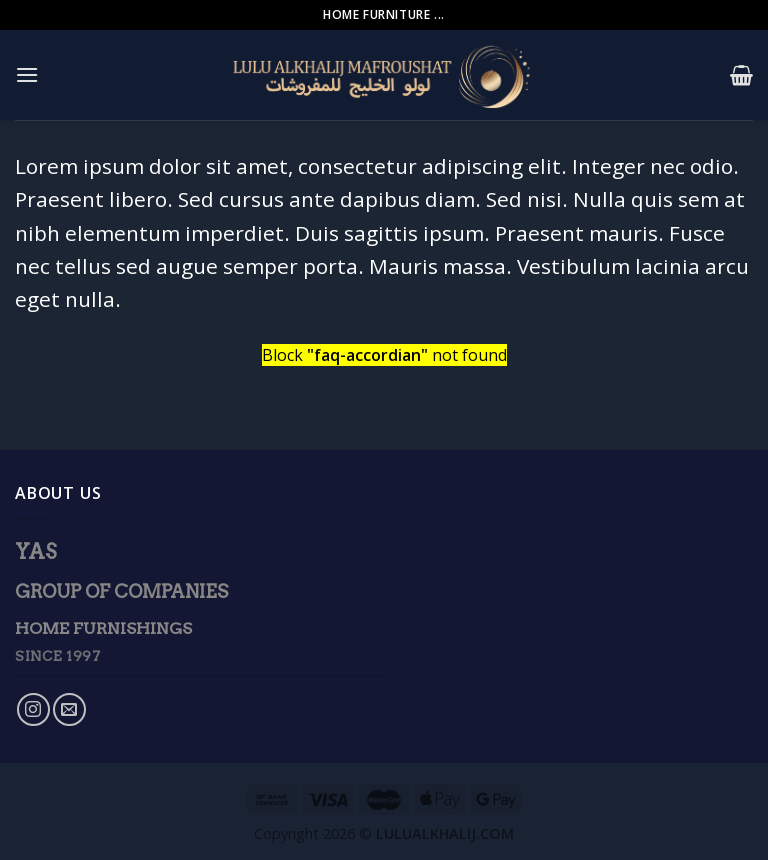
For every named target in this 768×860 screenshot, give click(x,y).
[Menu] (27, 74)
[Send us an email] (69, 709)
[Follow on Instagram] (33, 709)
